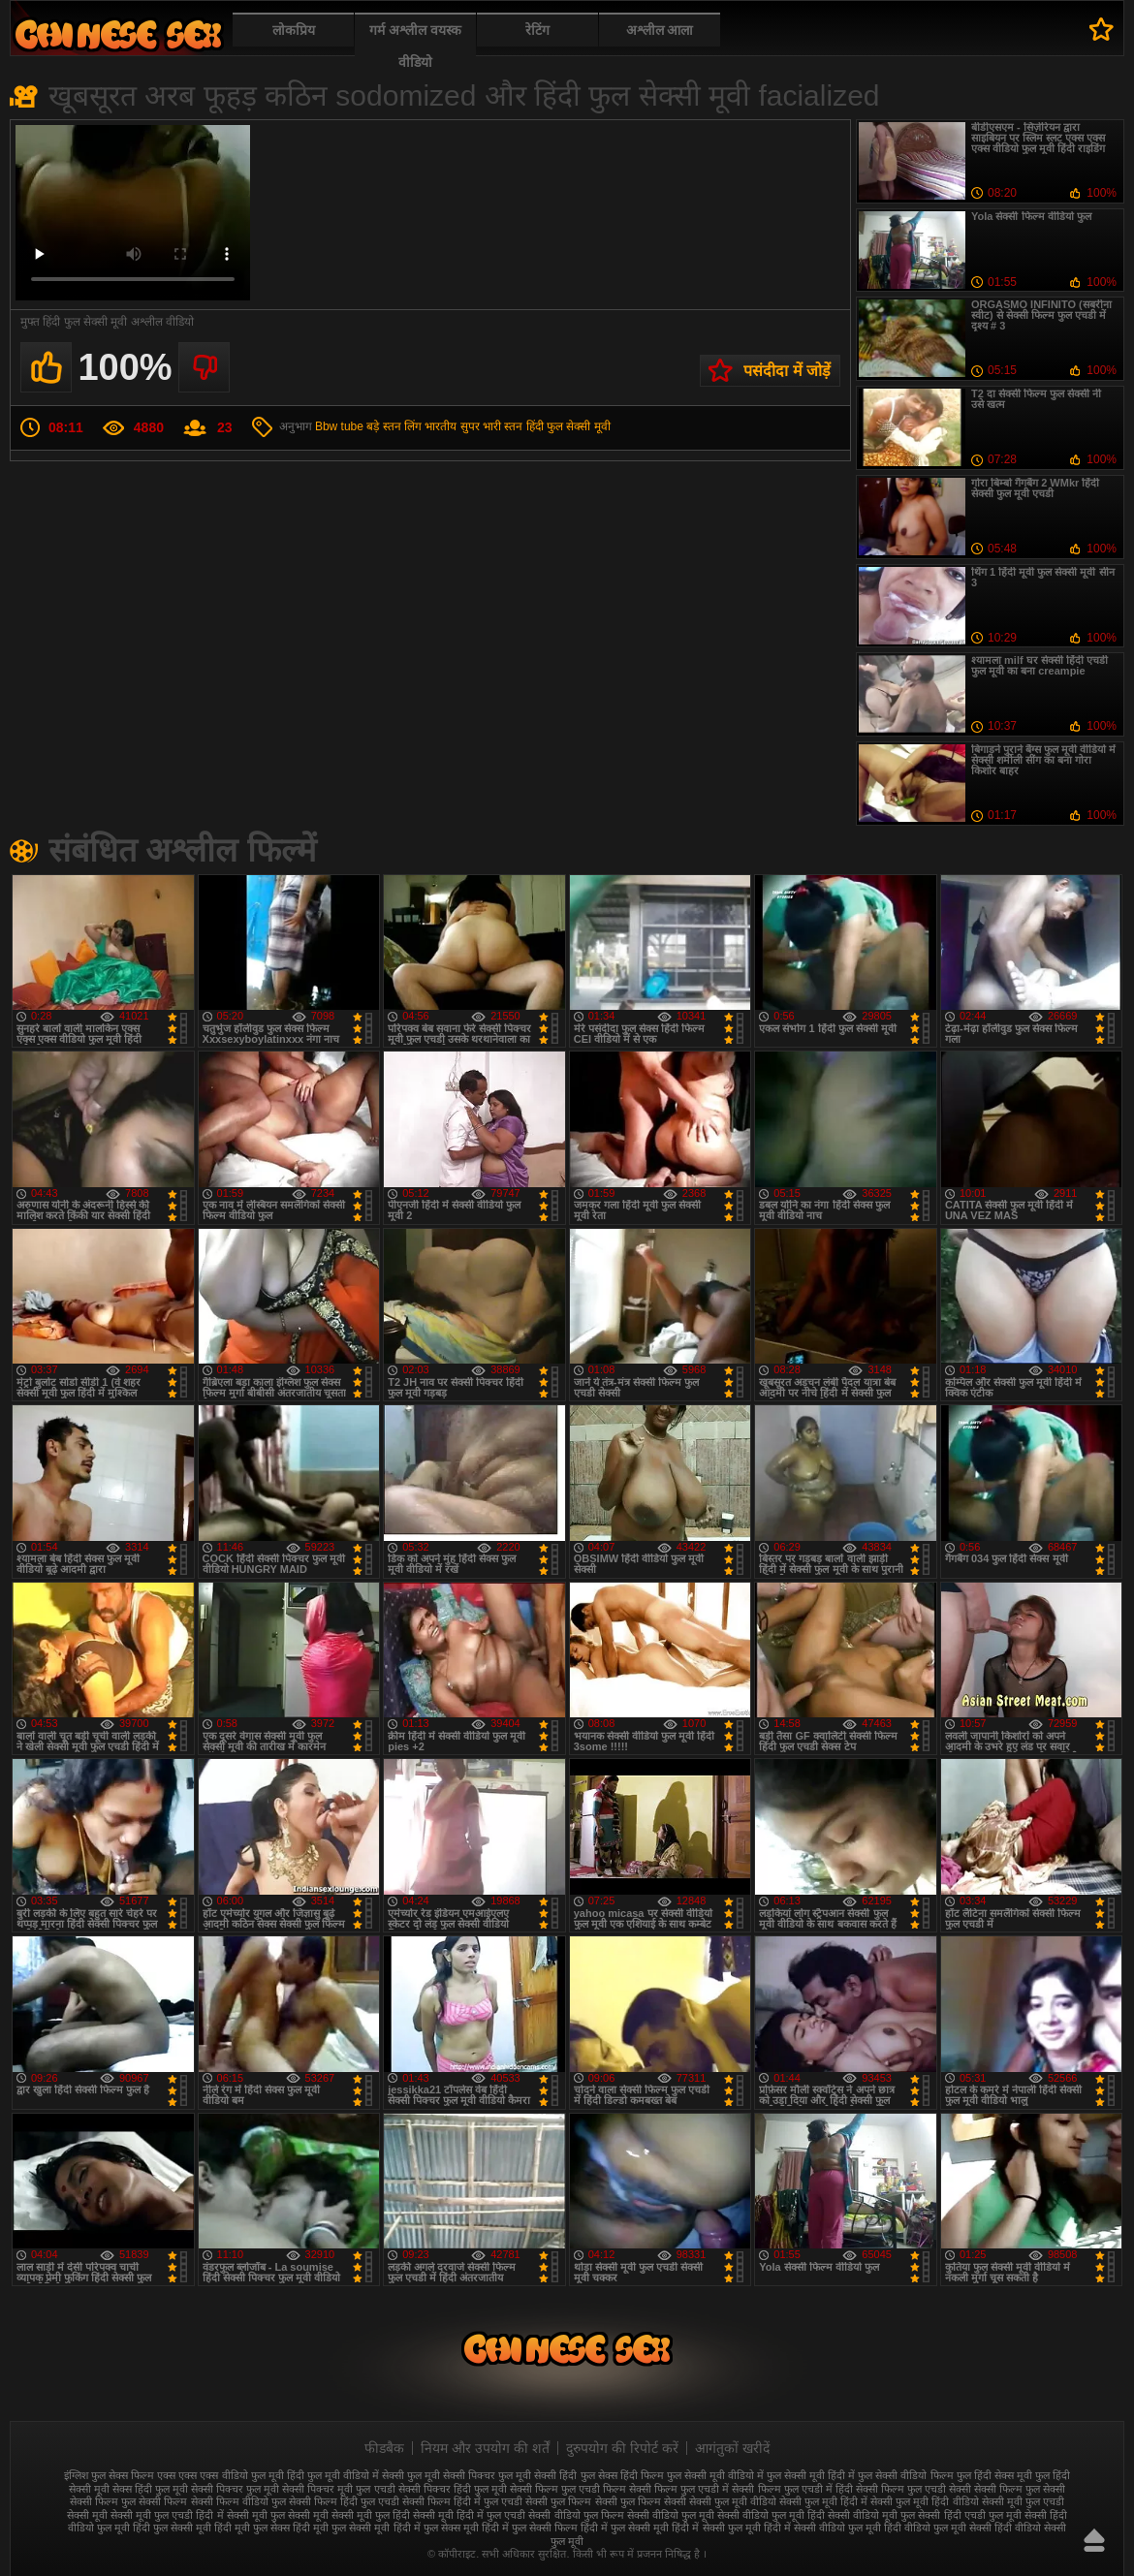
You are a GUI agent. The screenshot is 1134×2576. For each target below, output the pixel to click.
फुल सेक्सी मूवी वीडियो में (715, 2475)
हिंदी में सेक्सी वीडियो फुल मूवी (822, 2527)
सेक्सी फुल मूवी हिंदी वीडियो (924, 2501)
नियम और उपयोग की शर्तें (485, 2448)
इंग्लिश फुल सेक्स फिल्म (109, 2475)
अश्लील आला (660, 30)
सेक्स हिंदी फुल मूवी (150, 2489)
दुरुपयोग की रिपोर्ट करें (622, 2448)
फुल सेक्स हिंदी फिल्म (622, 2475)
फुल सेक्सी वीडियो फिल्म (905, 2475)
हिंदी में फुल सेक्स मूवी (436, 2527)
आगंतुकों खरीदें (732, 2448)
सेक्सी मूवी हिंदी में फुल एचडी (469, 2515)
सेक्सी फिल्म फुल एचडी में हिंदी (792, 2489)
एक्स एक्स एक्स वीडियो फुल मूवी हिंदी (230, 2475)
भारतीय (441, 426)
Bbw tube (339, 426)
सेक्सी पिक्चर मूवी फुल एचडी (338, 2489)
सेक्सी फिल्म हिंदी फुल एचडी (344, 2501)
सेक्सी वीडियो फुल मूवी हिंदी (771, 2515)
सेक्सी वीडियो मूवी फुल (871, 2515)
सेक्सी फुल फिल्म (558, 2501)
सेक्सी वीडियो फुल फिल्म (575, 2515)
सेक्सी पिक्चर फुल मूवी (235, 2489)
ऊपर (1094, 2540)
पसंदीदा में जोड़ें (787, 370)
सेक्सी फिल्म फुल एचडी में (679, 2489)
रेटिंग (537, 30)
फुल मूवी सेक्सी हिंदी (537, 2475)
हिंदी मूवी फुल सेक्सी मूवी (341, 2527)
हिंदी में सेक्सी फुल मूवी (716, 2527)
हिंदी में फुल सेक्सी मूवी (625, 2527)
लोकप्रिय (293, 30)
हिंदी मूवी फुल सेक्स (252, 2527)
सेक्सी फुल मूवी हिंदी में (823, 2501)
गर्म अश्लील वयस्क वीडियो (415, 46)
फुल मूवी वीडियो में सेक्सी (355, 2475)
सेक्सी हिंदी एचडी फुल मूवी (969, 2515)
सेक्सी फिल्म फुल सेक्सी (1019, 2489)
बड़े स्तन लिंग (394, 426)
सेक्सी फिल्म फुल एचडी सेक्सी (913, 2489)
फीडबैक (384, 2448)
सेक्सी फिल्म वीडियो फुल (238, 2501)
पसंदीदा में (1101, 29)
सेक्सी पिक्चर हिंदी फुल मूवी (452, 2489)
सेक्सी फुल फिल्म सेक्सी (640, 2501)
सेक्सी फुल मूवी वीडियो (732, 2501)
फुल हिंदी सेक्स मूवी (994, 2475)
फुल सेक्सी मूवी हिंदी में (811, 2475)
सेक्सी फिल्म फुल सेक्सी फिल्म (128, 2501)
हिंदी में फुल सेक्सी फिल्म (530, 2527)
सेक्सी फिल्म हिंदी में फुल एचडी (462, 2501)
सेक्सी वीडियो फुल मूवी (670, 2515)
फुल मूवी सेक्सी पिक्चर (451, 2475)
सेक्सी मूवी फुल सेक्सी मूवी (278, 2515)
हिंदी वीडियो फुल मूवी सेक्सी (938, 2527)
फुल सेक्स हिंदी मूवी (118, 34)
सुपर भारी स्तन (491, 426)
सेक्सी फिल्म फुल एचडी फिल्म (568, 2489)
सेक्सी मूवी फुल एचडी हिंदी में (166, 2515)
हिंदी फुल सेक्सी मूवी (568, 426)
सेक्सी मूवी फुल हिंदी (370, 2515)
